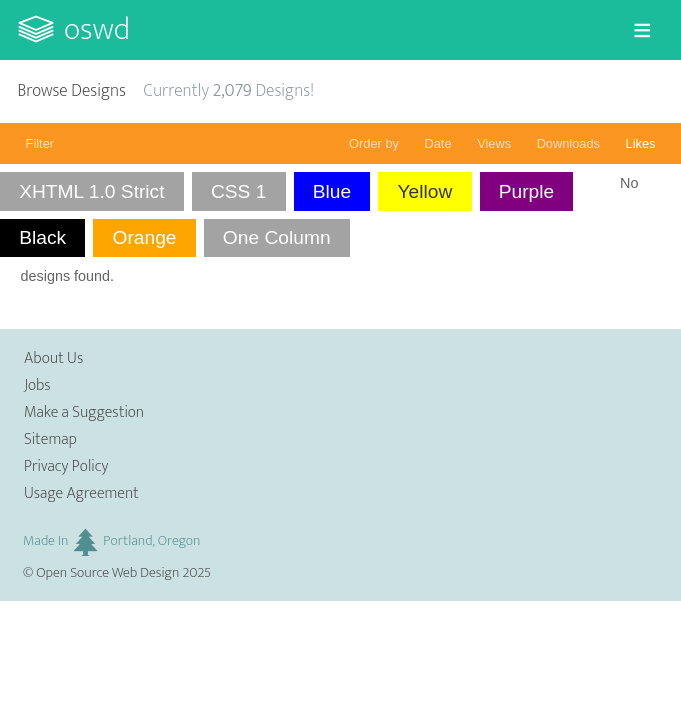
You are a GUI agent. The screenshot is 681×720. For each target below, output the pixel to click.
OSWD (97, 29)
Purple (526, 191)
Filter (40, 143)
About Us (53, 358)
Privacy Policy (66, 466)
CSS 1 (238, 191)
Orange (144, 237)
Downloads (568, 143)
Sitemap (50, 439)
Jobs (37, 385)
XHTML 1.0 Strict (91, 191)
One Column (277, 237)
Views (494, 143)
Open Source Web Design (107, 573)
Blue (332, 191)
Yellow (425, 191)
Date (438, 143)
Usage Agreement (81, 493)
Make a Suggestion (84, 412)
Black (42, 237)
